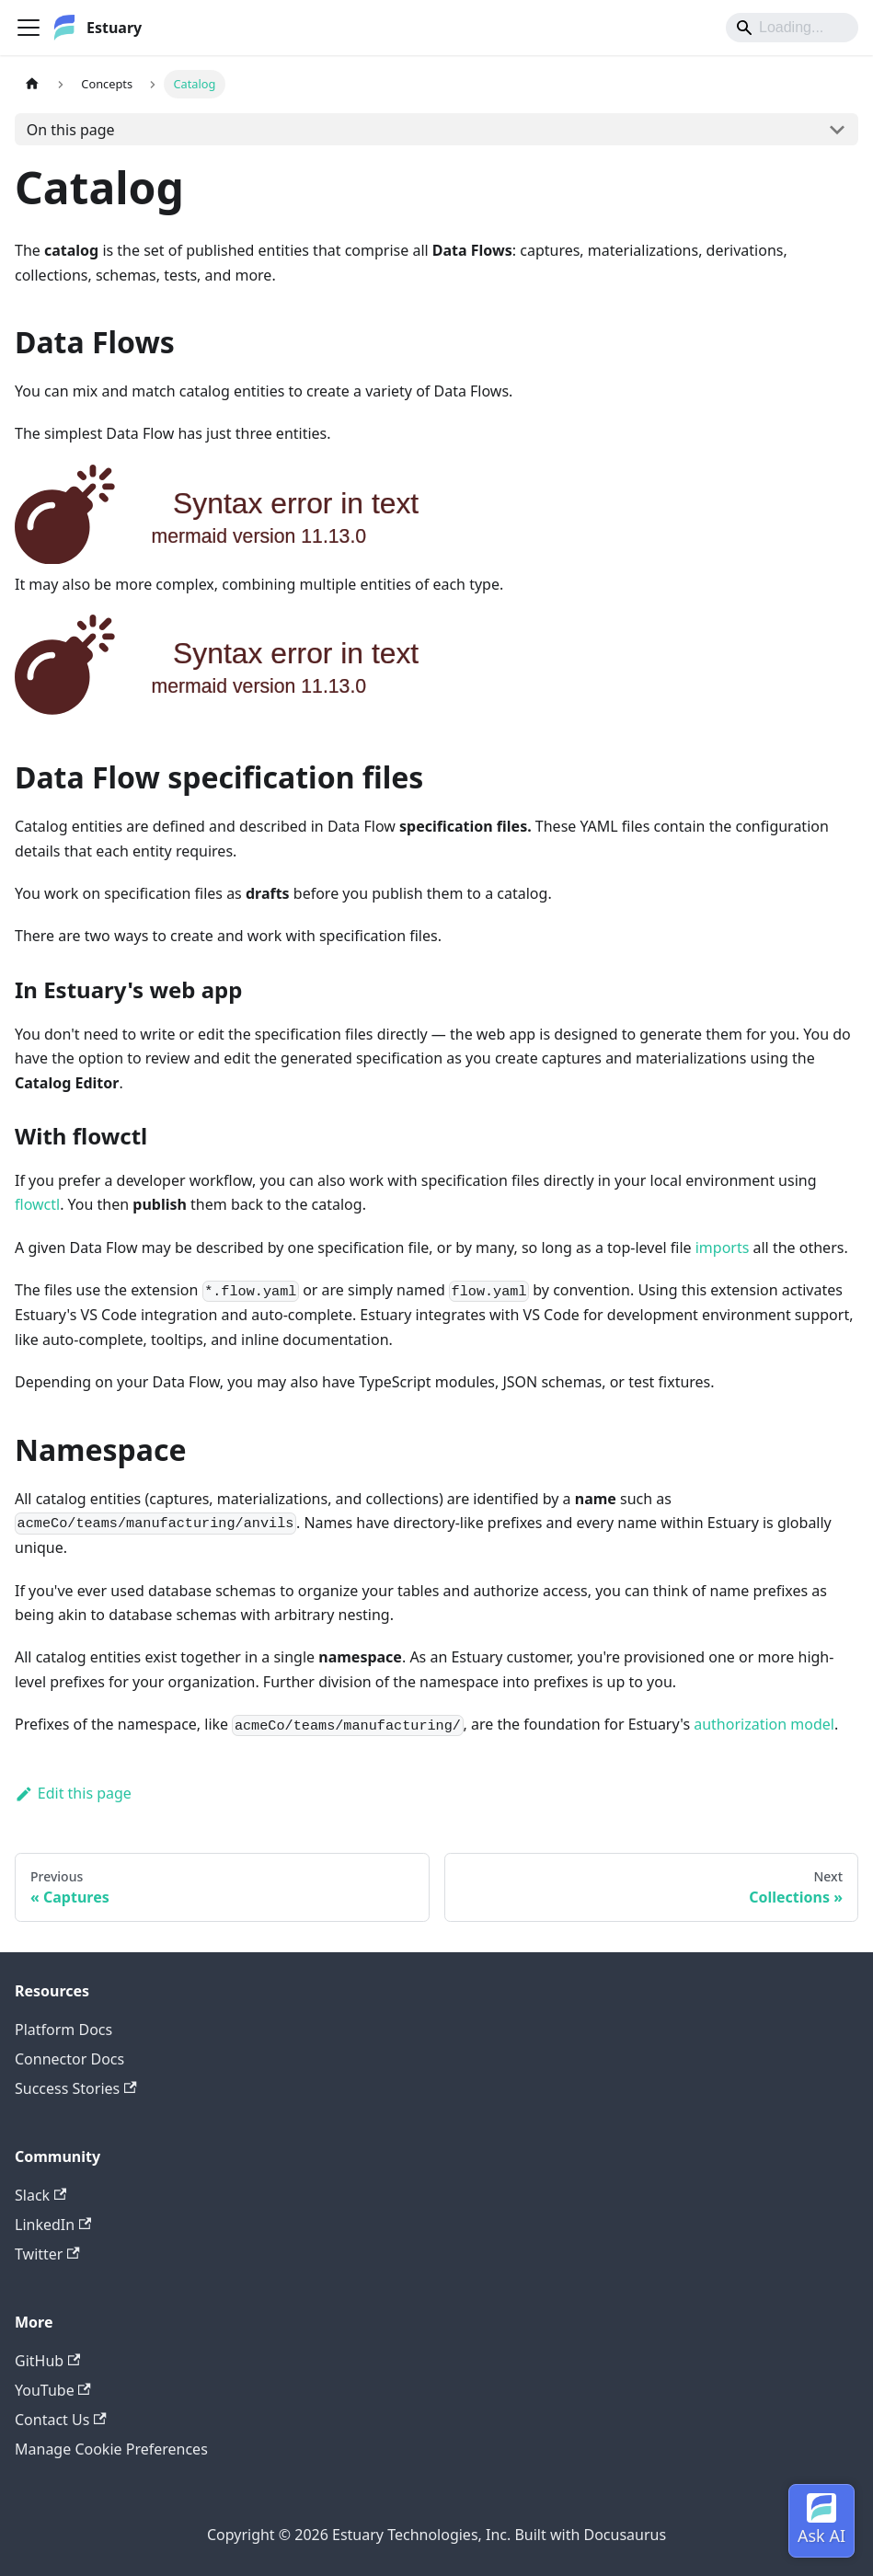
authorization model (764, 1724)
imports (722, 1247)
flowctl (37, 1204)
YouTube (53, 2390)
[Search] (792, 27)
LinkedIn (53, 2224)
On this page (71, 130)
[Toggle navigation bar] (28, 27)
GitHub (47, 2361)
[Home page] (32, 84)
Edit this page (73, 1793)
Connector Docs (69, 2059)
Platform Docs (63, 2029)
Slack (40, 2195)
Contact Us (61, 2419)
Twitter (47, 2254)
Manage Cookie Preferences (111, 2449)
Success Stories (76, 2088)
